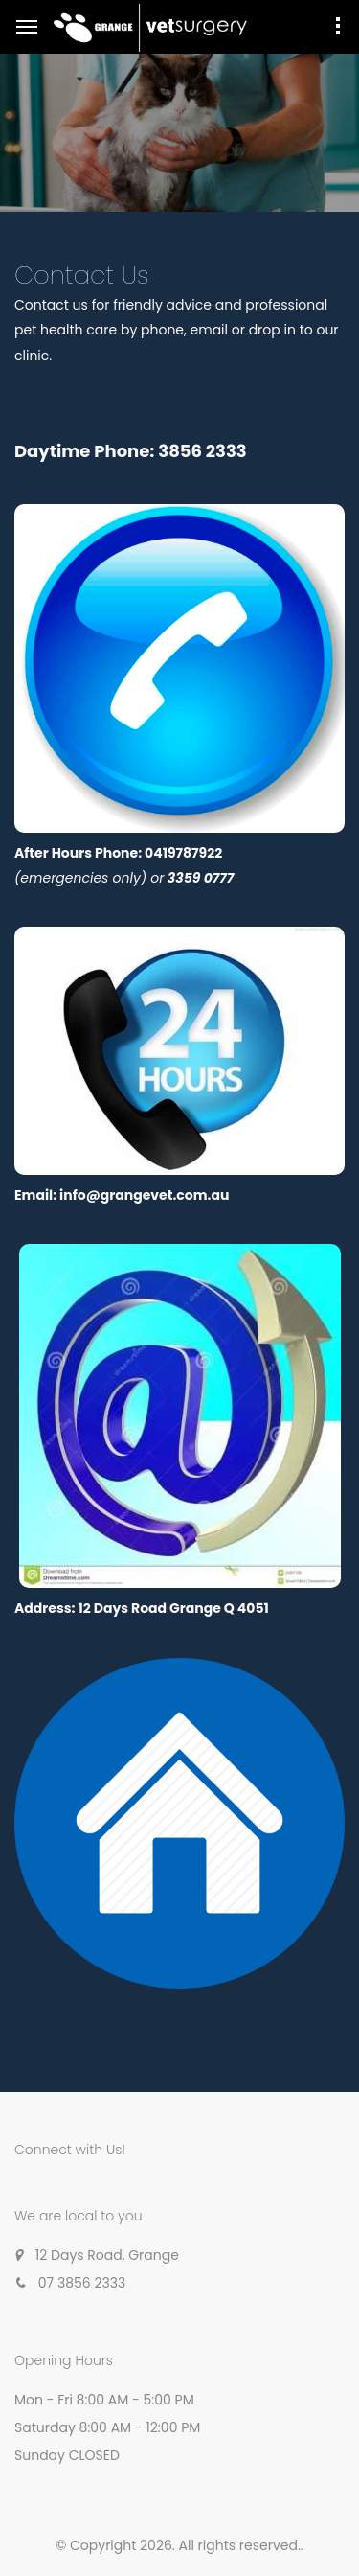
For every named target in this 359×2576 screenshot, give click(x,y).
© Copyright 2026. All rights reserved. (178, 2545)
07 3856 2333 (81, 2282)
